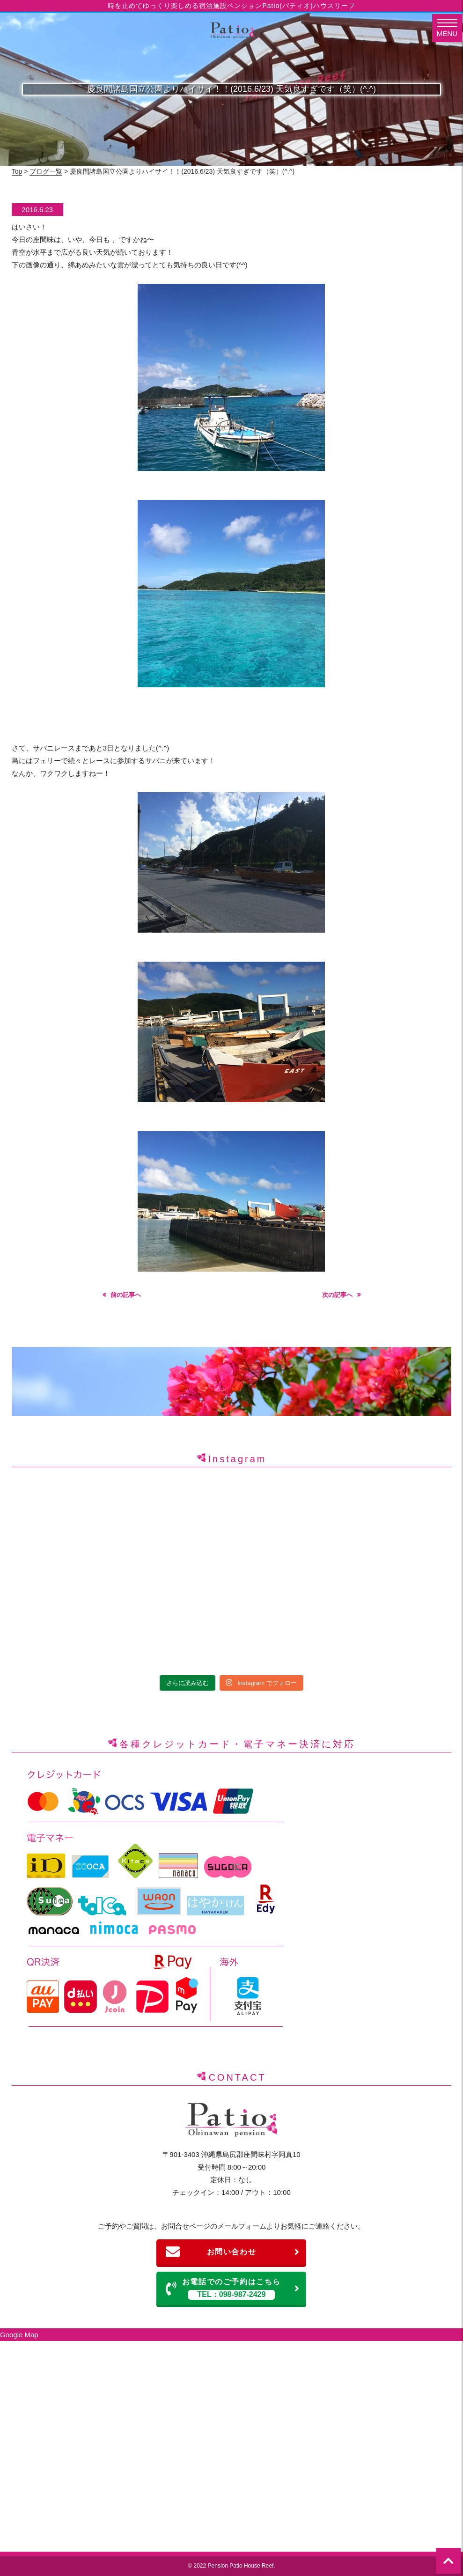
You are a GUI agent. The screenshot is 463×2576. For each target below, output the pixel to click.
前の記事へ (125, 1294)
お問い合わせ (233, 2252)
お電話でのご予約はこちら (233, 2289)
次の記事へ (337, 1294)
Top (17, 171)
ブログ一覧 (45, 171)
